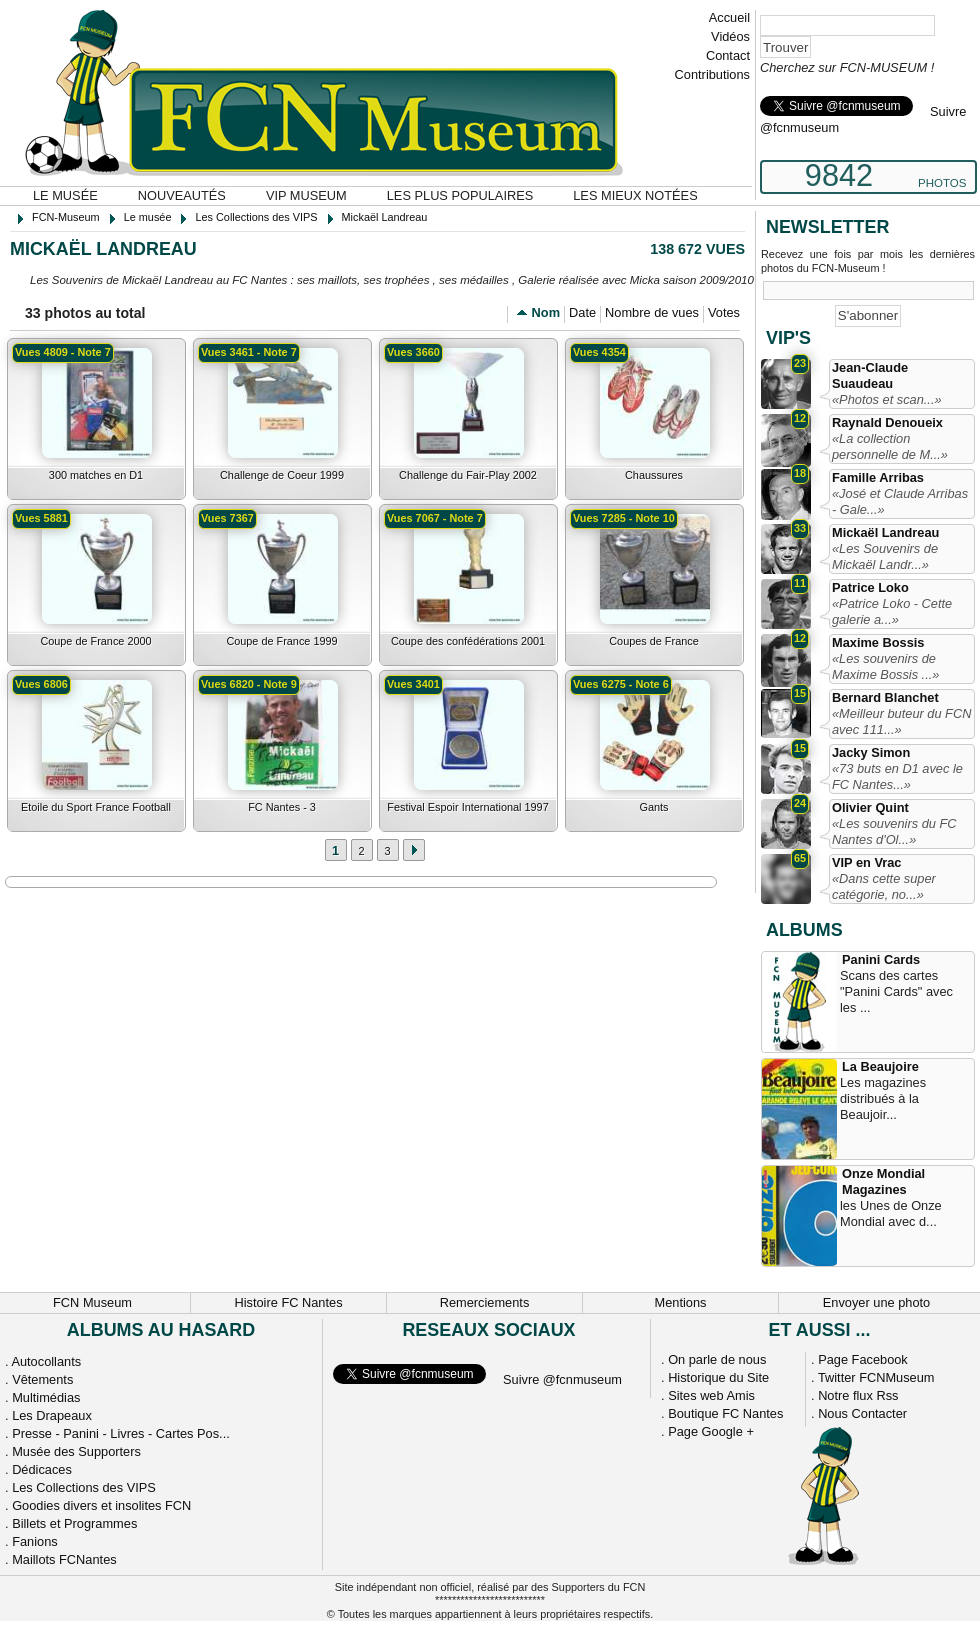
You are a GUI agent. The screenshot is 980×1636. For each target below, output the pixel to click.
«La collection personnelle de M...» (890, 446)
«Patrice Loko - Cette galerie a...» (892, 611)
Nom (546, 312)
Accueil (729, 17)
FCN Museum (92, 1302)
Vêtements (42, 1379)
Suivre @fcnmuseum (562, 1379)
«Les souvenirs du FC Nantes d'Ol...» (894, 831)
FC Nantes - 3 (282, 807)
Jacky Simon (871, 752)
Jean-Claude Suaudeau (870, 375)
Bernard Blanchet (885, 697)
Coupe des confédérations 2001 (468, 641)
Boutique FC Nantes (725, 1413)
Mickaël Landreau (885, 532)
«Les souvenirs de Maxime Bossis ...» (885, 666)
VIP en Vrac (866, 862)
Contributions (712, 74)
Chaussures (654, 475)
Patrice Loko (870, 587)
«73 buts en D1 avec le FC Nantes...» (897, 776)
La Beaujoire (880, 1066)
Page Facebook (863, 1359)
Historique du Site (718, 1377)
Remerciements (485, 1302)
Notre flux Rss (858, 1395)
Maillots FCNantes (64, 1559)
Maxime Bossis (878, 642)
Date (582, 312)
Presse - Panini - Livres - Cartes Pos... (121, 1433)
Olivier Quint (870, 807)
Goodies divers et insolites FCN (101, 1505)
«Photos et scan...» (887, 399)
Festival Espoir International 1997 (467, 807)
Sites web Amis (711, 1395)
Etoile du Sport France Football (96, 807)
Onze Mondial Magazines (883, 1181)
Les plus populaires (460, 195)
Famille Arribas (878, 477)
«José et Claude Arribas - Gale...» (900, 501)
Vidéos (730, 36)
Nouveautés (182, 195)
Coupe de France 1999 (281, 641)
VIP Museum (306, 195)
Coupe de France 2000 (95, 641)
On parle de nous (717, 1359)
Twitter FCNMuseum (876, 1377)
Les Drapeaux (52, 1415)
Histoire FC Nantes (288, 1302)
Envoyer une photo (876, 1302)
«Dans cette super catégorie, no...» (884, 886)
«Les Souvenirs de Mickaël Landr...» (885, 556)
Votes (724, 312)
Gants (653, 807)
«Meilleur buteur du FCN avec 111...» (901, 721)
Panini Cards (881, 959)
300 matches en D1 (96, 475)
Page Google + (711, 1431)
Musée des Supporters (76, 1451)
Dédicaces (42, 1469)
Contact (728, 55)
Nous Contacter (862, 1413)
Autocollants (46, 1361)
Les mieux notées (635, 195)
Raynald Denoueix (887, 422)
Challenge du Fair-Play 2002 (468, 475)
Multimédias (46, 1397)
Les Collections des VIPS (84, 1487)
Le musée (65, 195)
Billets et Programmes (74, 1523)
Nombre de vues (652, 312)
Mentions (681, 1302)
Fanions (35, 1541)
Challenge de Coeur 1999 (282, 475)
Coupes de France (653, 641)
